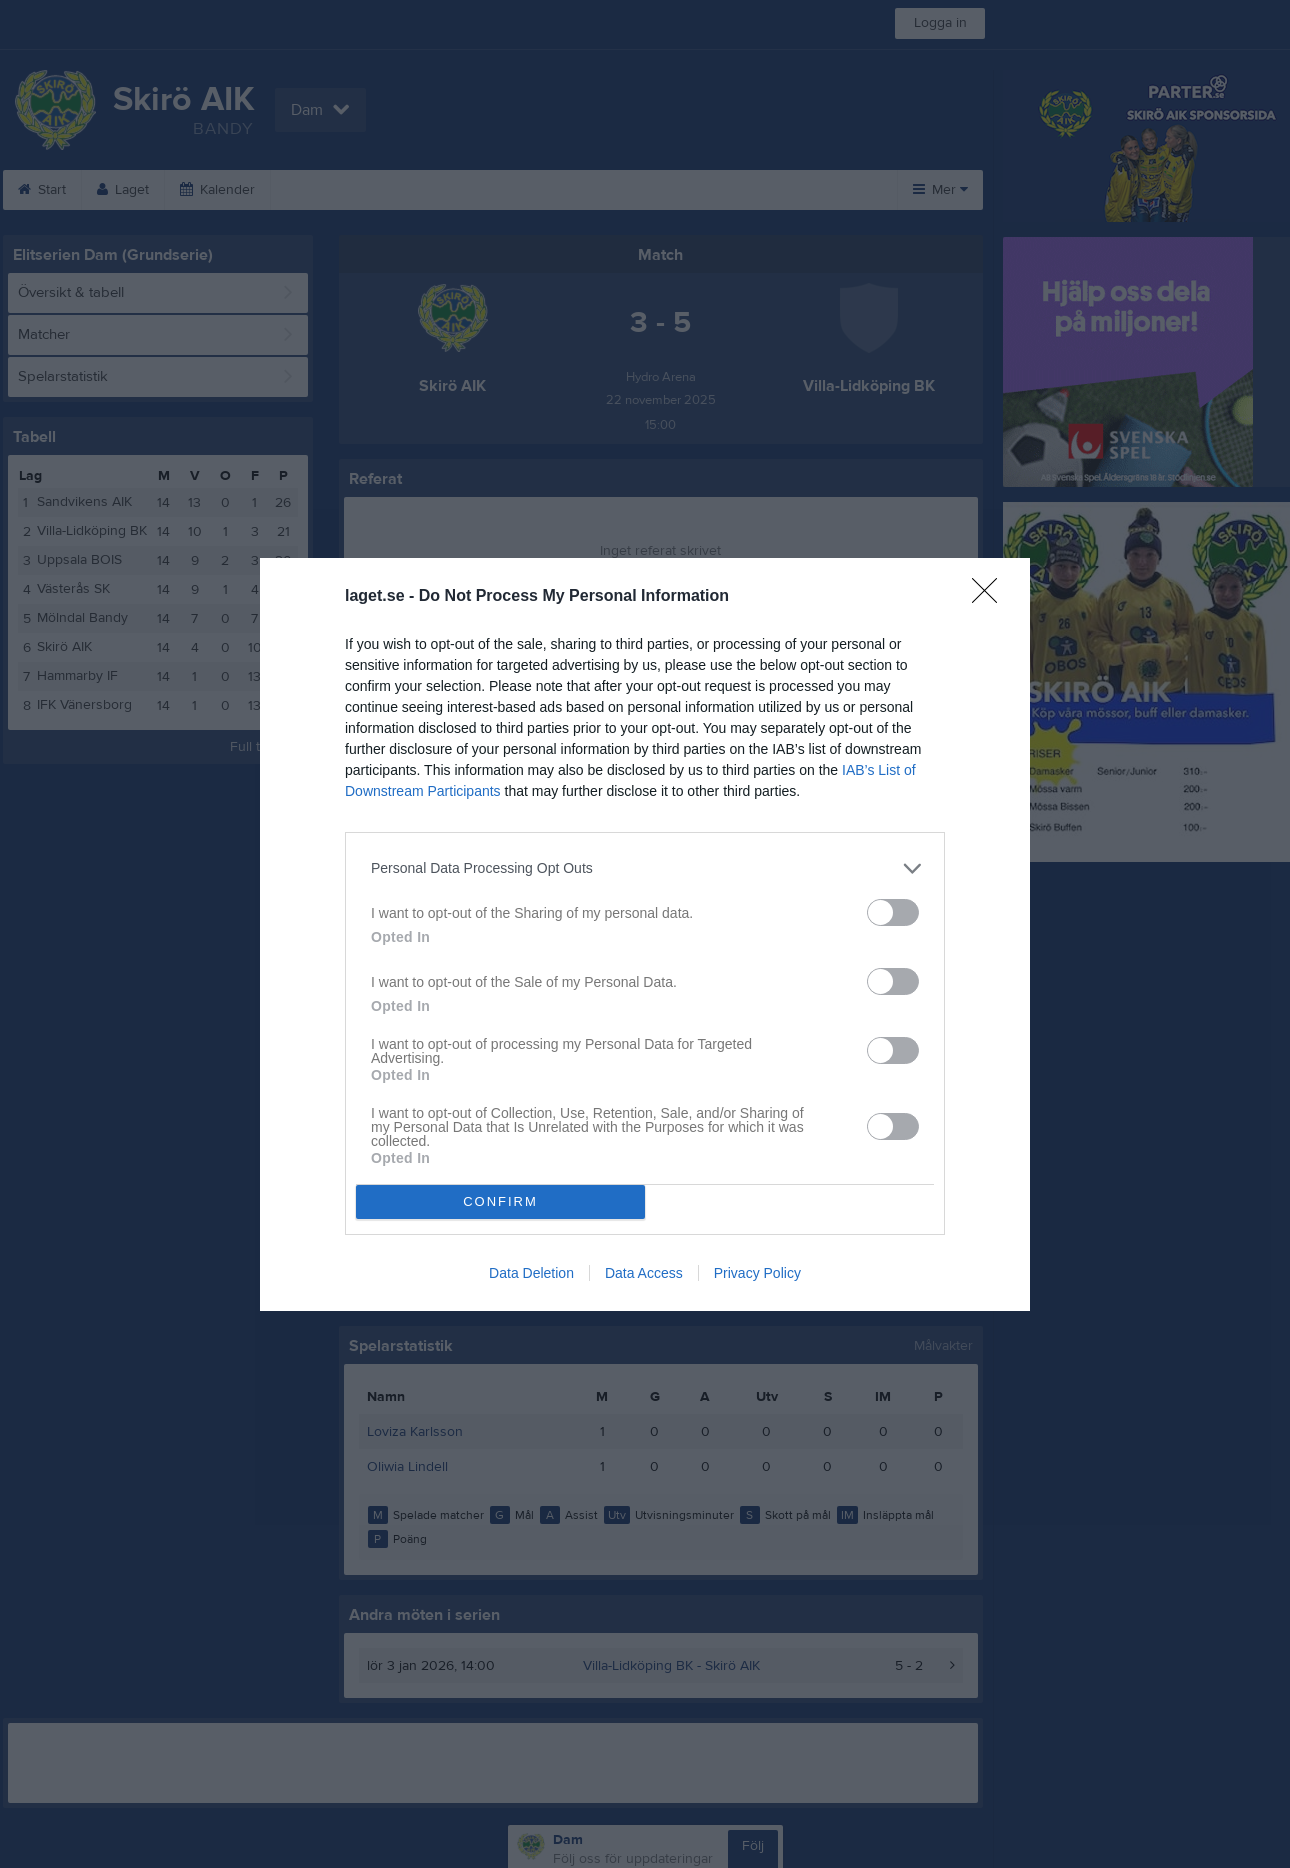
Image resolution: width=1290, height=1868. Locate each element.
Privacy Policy (757, 1273)
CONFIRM (500, 1201)
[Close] (991, 597)
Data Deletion (531, 1273)
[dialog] (645, 934)
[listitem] (645, 868)
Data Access (644, 1273)
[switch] (893, 912)
